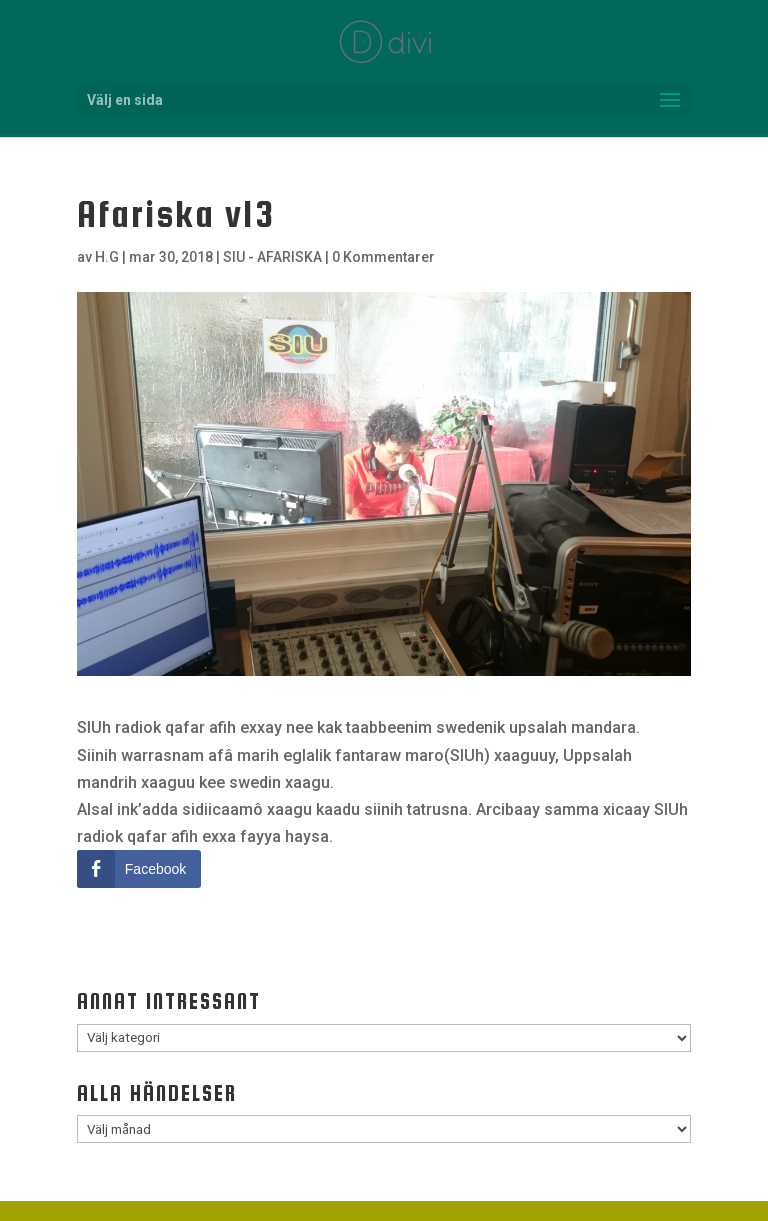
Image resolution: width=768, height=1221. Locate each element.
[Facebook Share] (139, 869)
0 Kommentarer (383, 257)
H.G (107, 257)
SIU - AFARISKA (272, 257)
